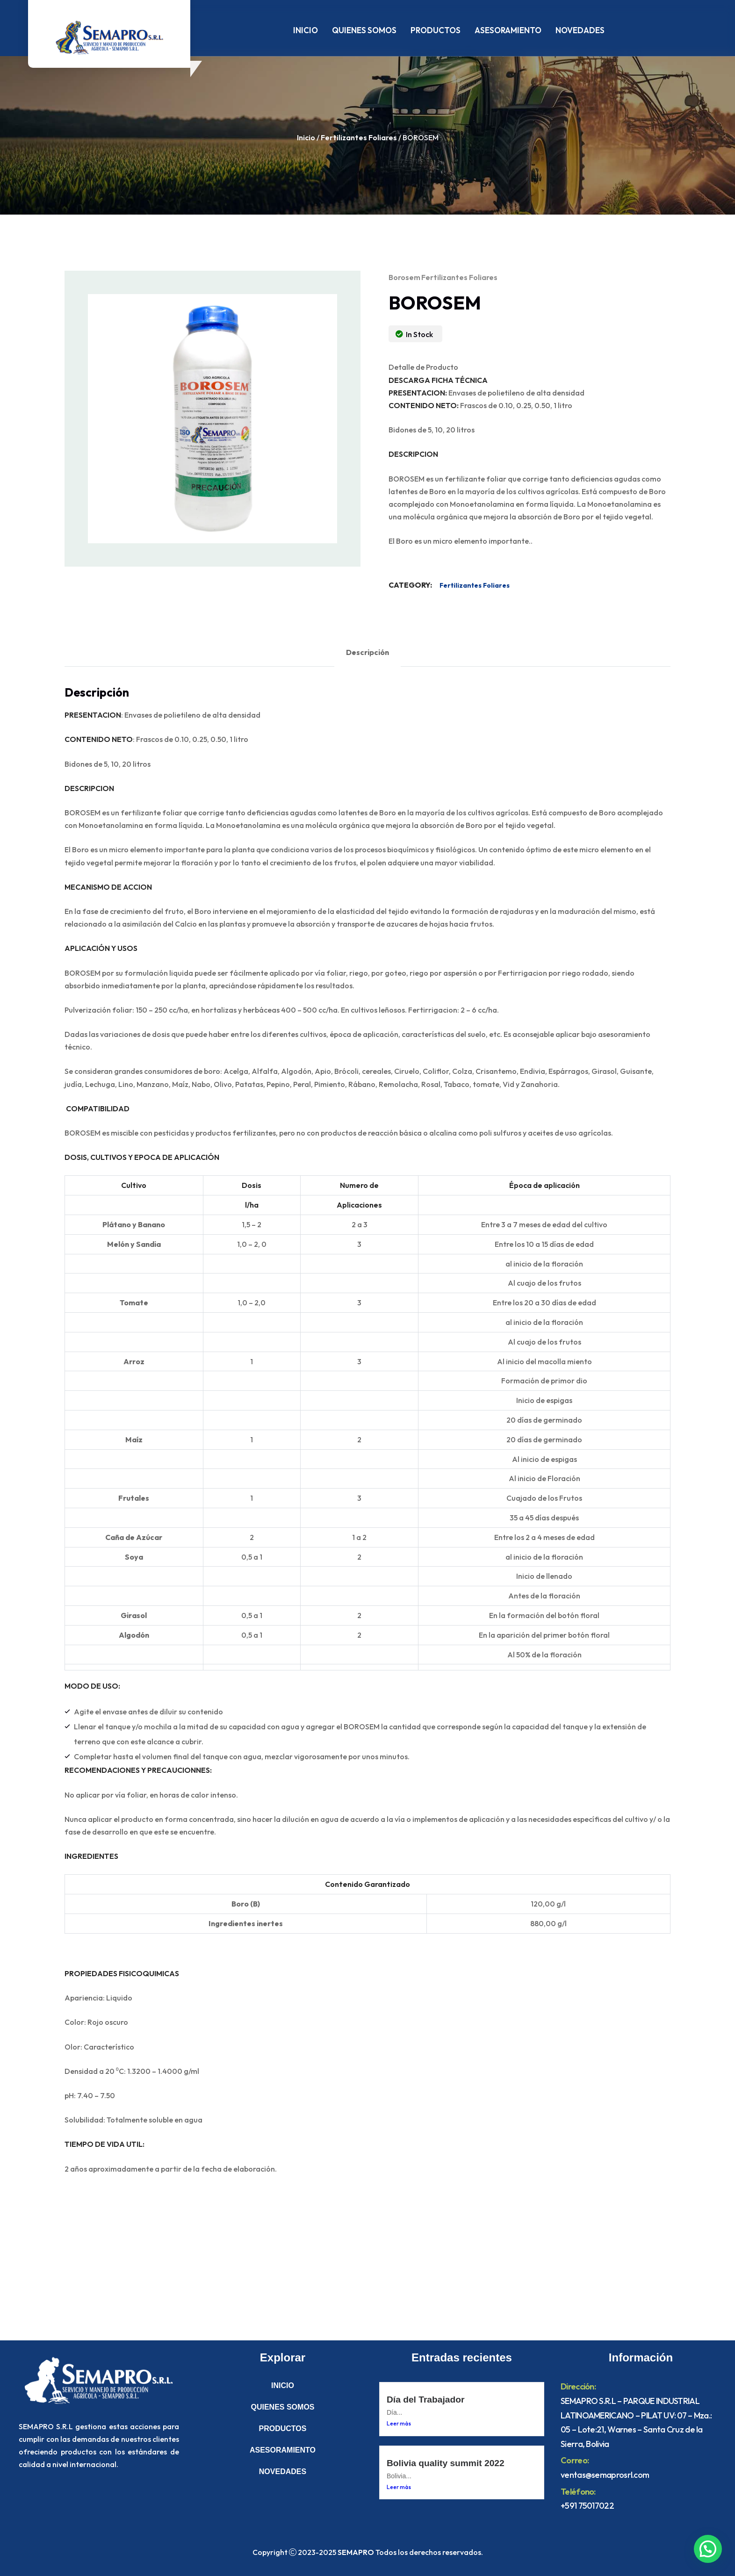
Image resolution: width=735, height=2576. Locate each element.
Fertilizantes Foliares (359, 137)
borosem (404, 277)
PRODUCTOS (436, 30)
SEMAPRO (356, 2552)
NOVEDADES (580, 30)
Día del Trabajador (425, 2399)
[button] (708, 2549)
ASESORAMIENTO (508, 30)
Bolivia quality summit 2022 (445, 2463)
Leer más (399, 2423)
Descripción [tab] (367, 652)
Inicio (306, 137)
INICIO (305, 30)
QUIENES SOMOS (364, 30)
